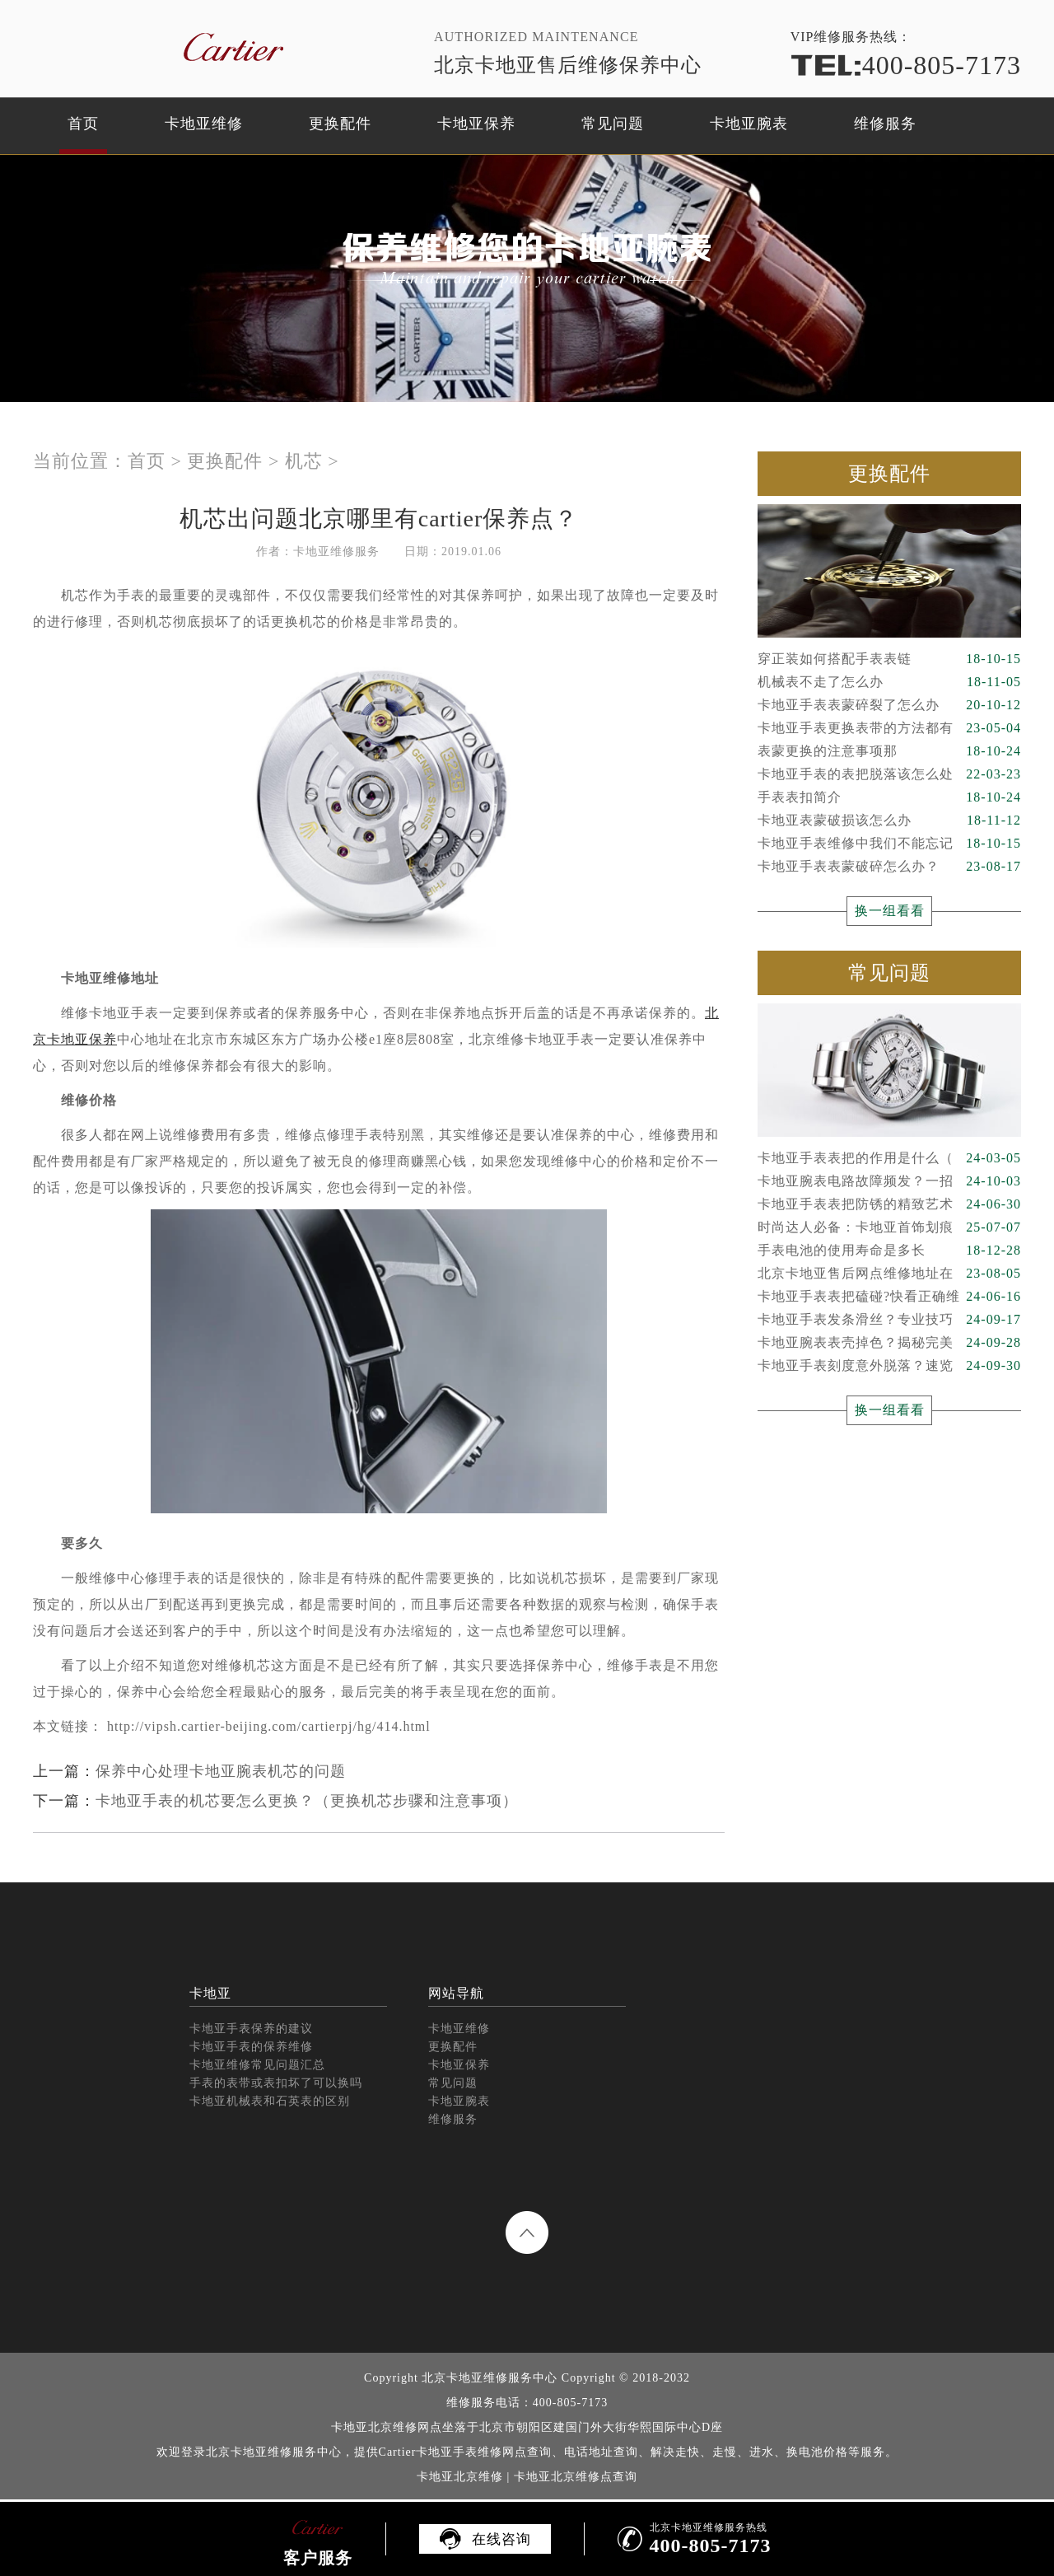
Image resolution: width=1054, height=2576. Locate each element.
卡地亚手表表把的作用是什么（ (889, 1158)
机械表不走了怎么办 (889, 682)
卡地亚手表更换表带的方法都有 (889, 728)
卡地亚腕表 (749, 123)
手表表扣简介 (889, 797)
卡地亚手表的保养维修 (251, 2047)
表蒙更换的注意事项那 (889, 751)
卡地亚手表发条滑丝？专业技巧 (889, 1319)
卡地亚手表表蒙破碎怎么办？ (889, 866)
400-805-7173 (905, 65)
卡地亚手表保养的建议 (251, 2028)
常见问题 (612, 123)
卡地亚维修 (204, 123)
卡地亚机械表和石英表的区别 (269, 2101)
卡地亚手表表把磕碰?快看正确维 (889, 1296)
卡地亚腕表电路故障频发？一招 (889, 1181)
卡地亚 (210, 1993)
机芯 (304, 461)
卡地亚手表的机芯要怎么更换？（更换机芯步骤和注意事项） (307, 1801)
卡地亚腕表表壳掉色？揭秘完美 (889, 1342)
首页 (83, 123)
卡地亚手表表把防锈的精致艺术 (889, 1204)
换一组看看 (890, 911)
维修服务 (885, 123)
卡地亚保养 (476, 123)
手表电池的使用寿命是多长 (889, 1250)
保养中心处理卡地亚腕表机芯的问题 (221, 1771)
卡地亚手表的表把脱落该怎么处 (889, 774)
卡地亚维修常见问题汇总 (257, 2065)
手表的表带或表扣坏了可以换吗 (275, 2083)
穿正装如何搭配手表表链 (889, 659)
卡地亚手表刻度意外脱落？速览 (889, 1365)
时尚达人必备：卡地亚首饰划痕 (889, 1227)
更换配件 (340, 123)
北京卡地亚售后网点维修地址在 (889, 1273)
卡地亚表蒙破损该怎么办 (889, 820)
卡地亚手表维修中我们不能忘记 (889, 843)
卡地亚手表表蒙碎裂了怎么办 (889, 705)
